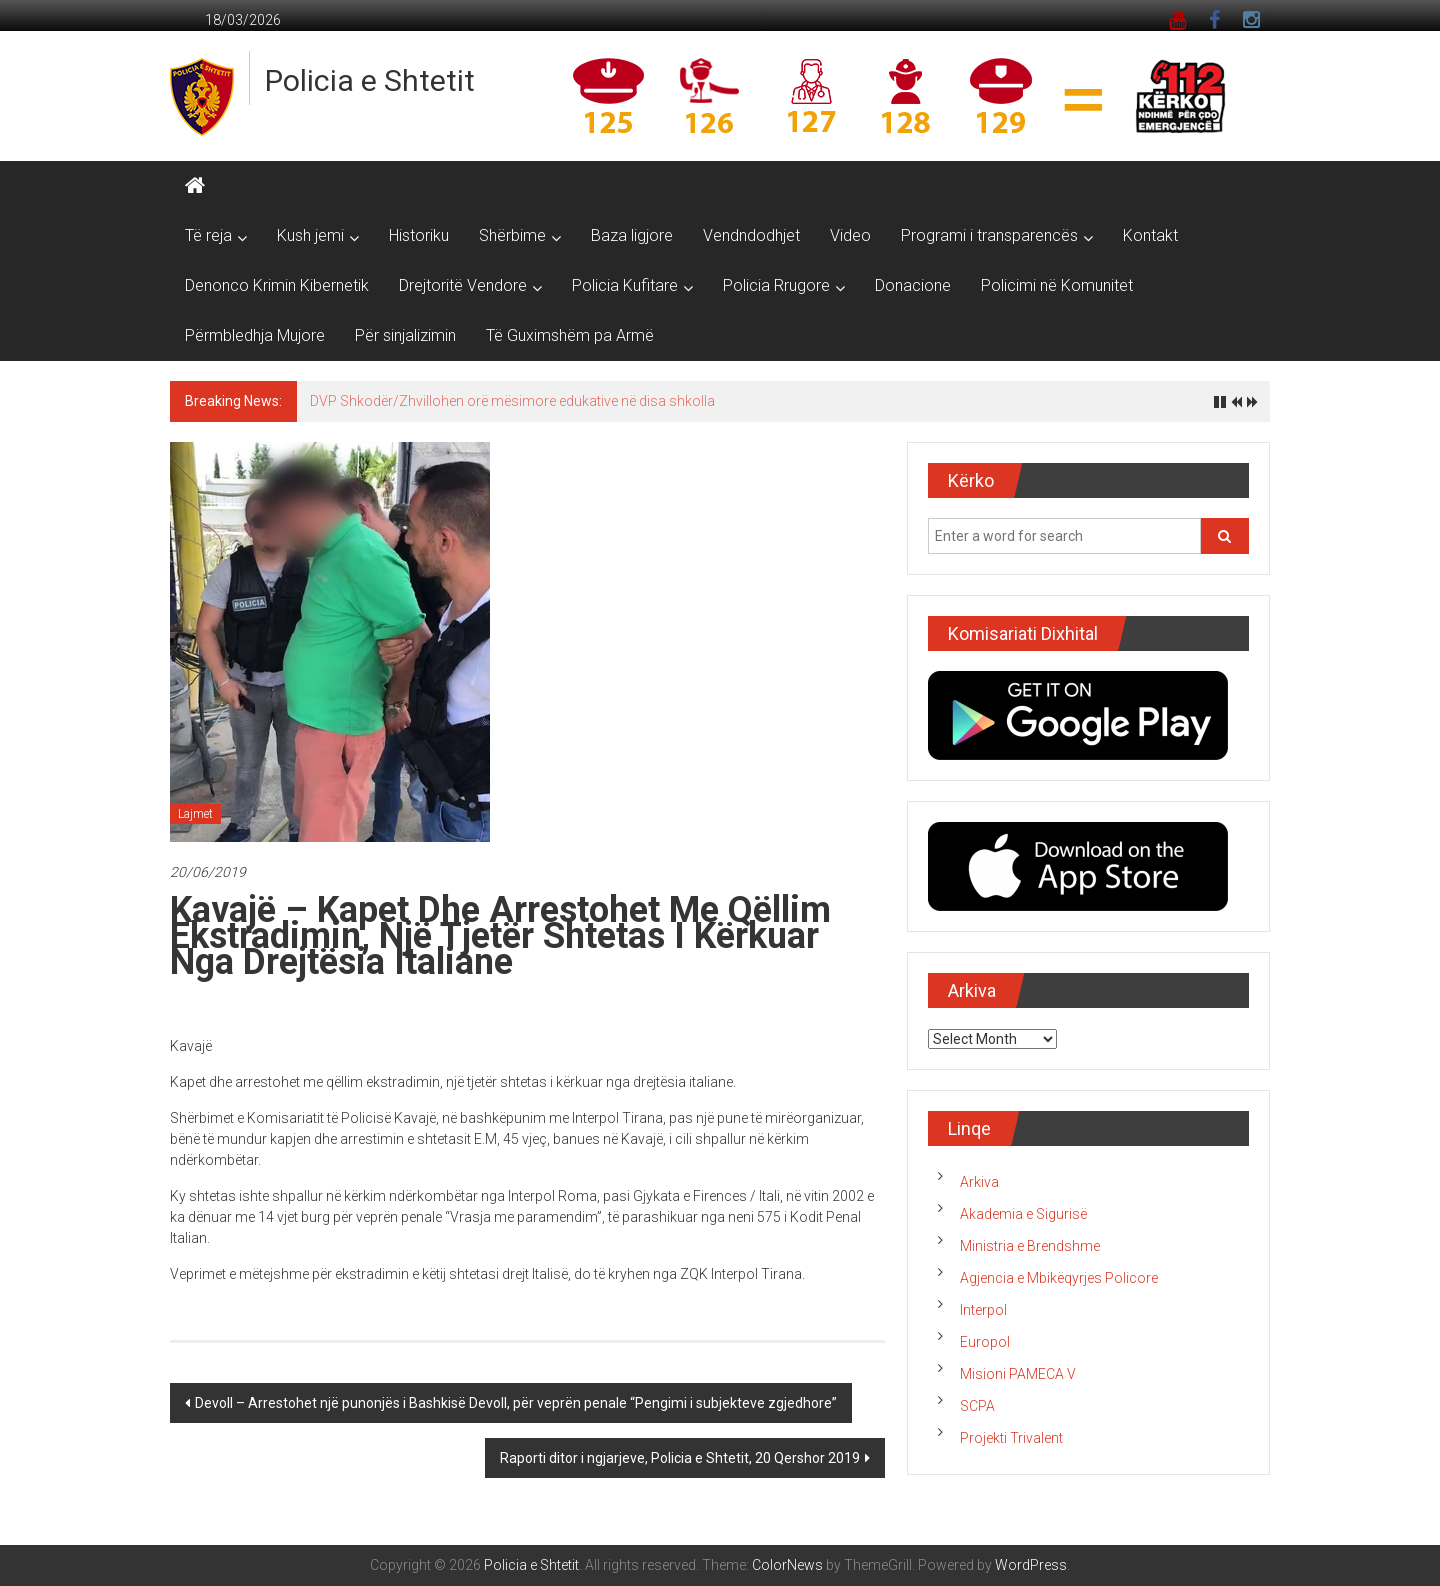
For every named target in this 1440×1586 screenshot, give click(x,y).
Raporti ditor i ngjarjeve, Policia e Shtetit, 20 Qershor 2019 (680, 1458)
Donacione (913, 285)
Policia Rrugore (776, 285)
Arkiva (979, 1182)
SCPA (977, 1406)
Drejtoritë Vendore (463, 285)
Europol (985, 1342)
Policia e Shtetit (370, 80)
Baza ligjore (632, 235)
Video (850, 235)
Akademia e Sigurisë (1023, 1214)
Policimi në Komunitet (1057, 285)
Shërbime (512, 235)
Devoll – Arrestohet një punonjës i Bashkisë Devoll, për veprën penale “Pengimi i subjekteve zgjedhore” (516, 1403)
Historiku (419, 235)
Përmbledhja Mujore (255, 335)
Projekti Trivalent (1011, 1438)
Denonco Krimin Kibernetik (277, 285)
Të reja (208, 235)
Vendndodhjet (751, 235)
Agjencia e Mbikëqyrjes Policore (1059, 1278)
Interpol (983, 1310)
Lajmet (195, 814)
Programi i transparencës (989, 235)
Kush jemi (310, 235)
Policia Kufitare (625, 285)
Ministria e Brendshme (1030, 1246)
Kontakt (1150, 235)
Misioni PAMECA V (1018, 1374)
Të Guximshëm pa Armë (570, 335)
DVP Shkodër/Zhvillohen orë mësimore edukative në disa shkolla (512, 401)
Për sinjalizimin (405, 335)
